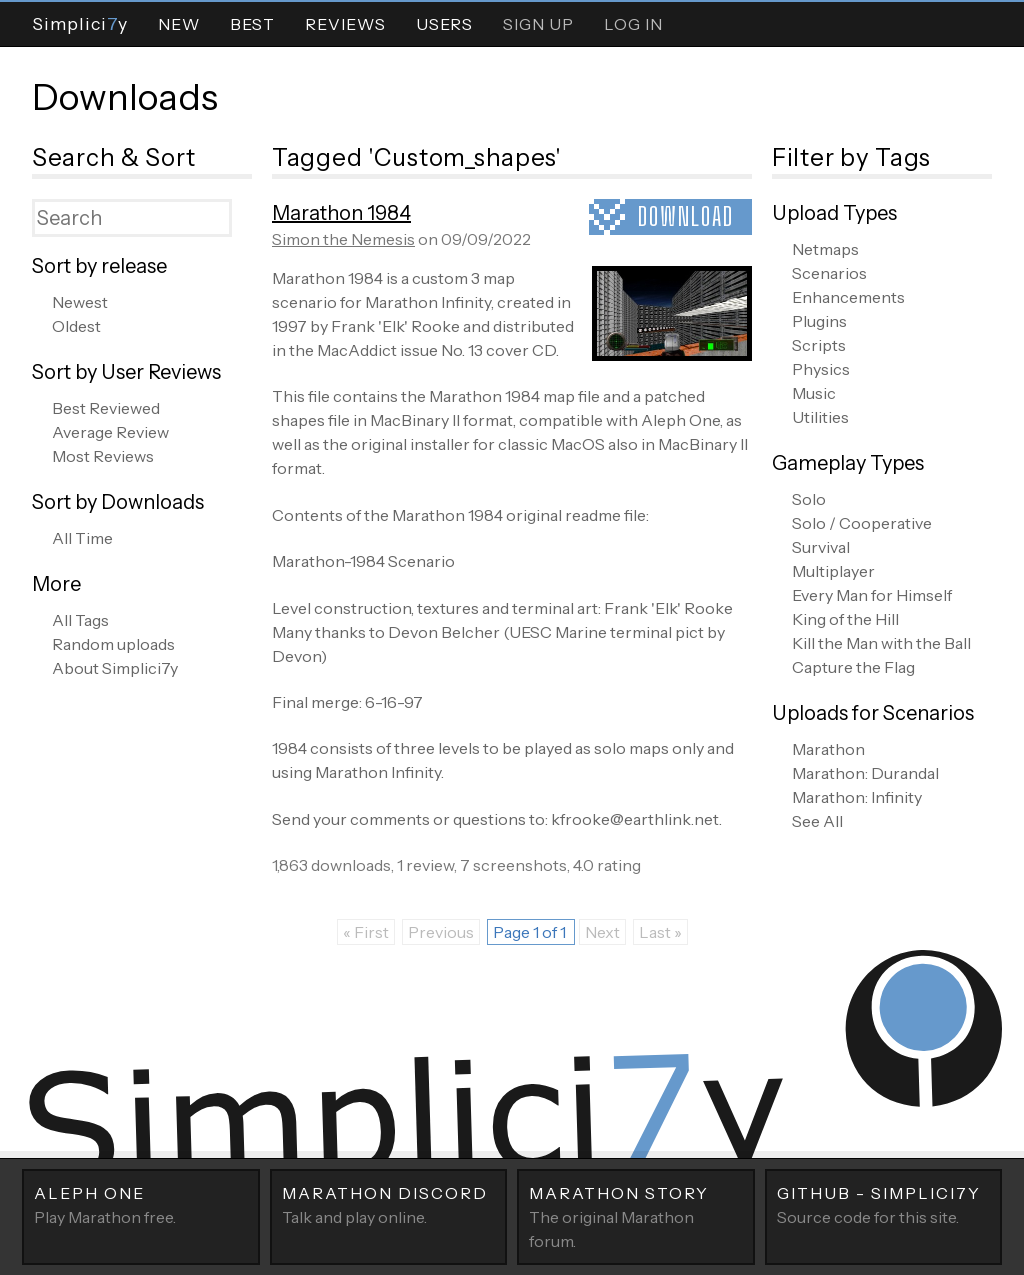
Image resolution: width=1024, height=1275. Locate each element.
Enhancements (848, 297)
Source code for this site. (884, 1204)
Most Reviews (103, 456)
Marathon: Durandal (865, 773)
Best (252, 24)
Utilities (820, 417)
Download (686, 216)
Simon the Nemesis (343, 239)
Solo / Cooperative (862, 523)
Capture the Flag (853, 667)
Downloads (125, 97)
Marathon (828, 749)
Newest (80, 302)
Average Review (110, 432)
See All (817, 821)
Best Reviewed (106, 408)
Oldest (76, 326)
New (179, 24)
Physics (821, 369)
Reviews (345, 24)
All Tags (80, 620)
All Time (82, 538)
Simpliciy (80, 23)
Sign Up (538, 24)
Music (814, 393)
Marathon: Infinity (857, 797)
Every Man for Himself (872, 595)
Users (444, 24)
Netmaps (825, 249)
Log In (633, 24)
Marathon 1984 (341, 213)
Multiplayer (833, 571)
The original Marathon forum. (636, 1216)
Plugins (819, 321)
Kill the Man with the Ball (881, 643)
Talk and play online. (389, 1204)
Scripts (819, 345)
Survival (821, 547)
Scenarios (829, 273)
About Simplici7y (115, 668)
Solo (809, 499)
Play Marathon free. (141, 1204)
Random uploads (113, 644)
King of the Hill (845, 619)
